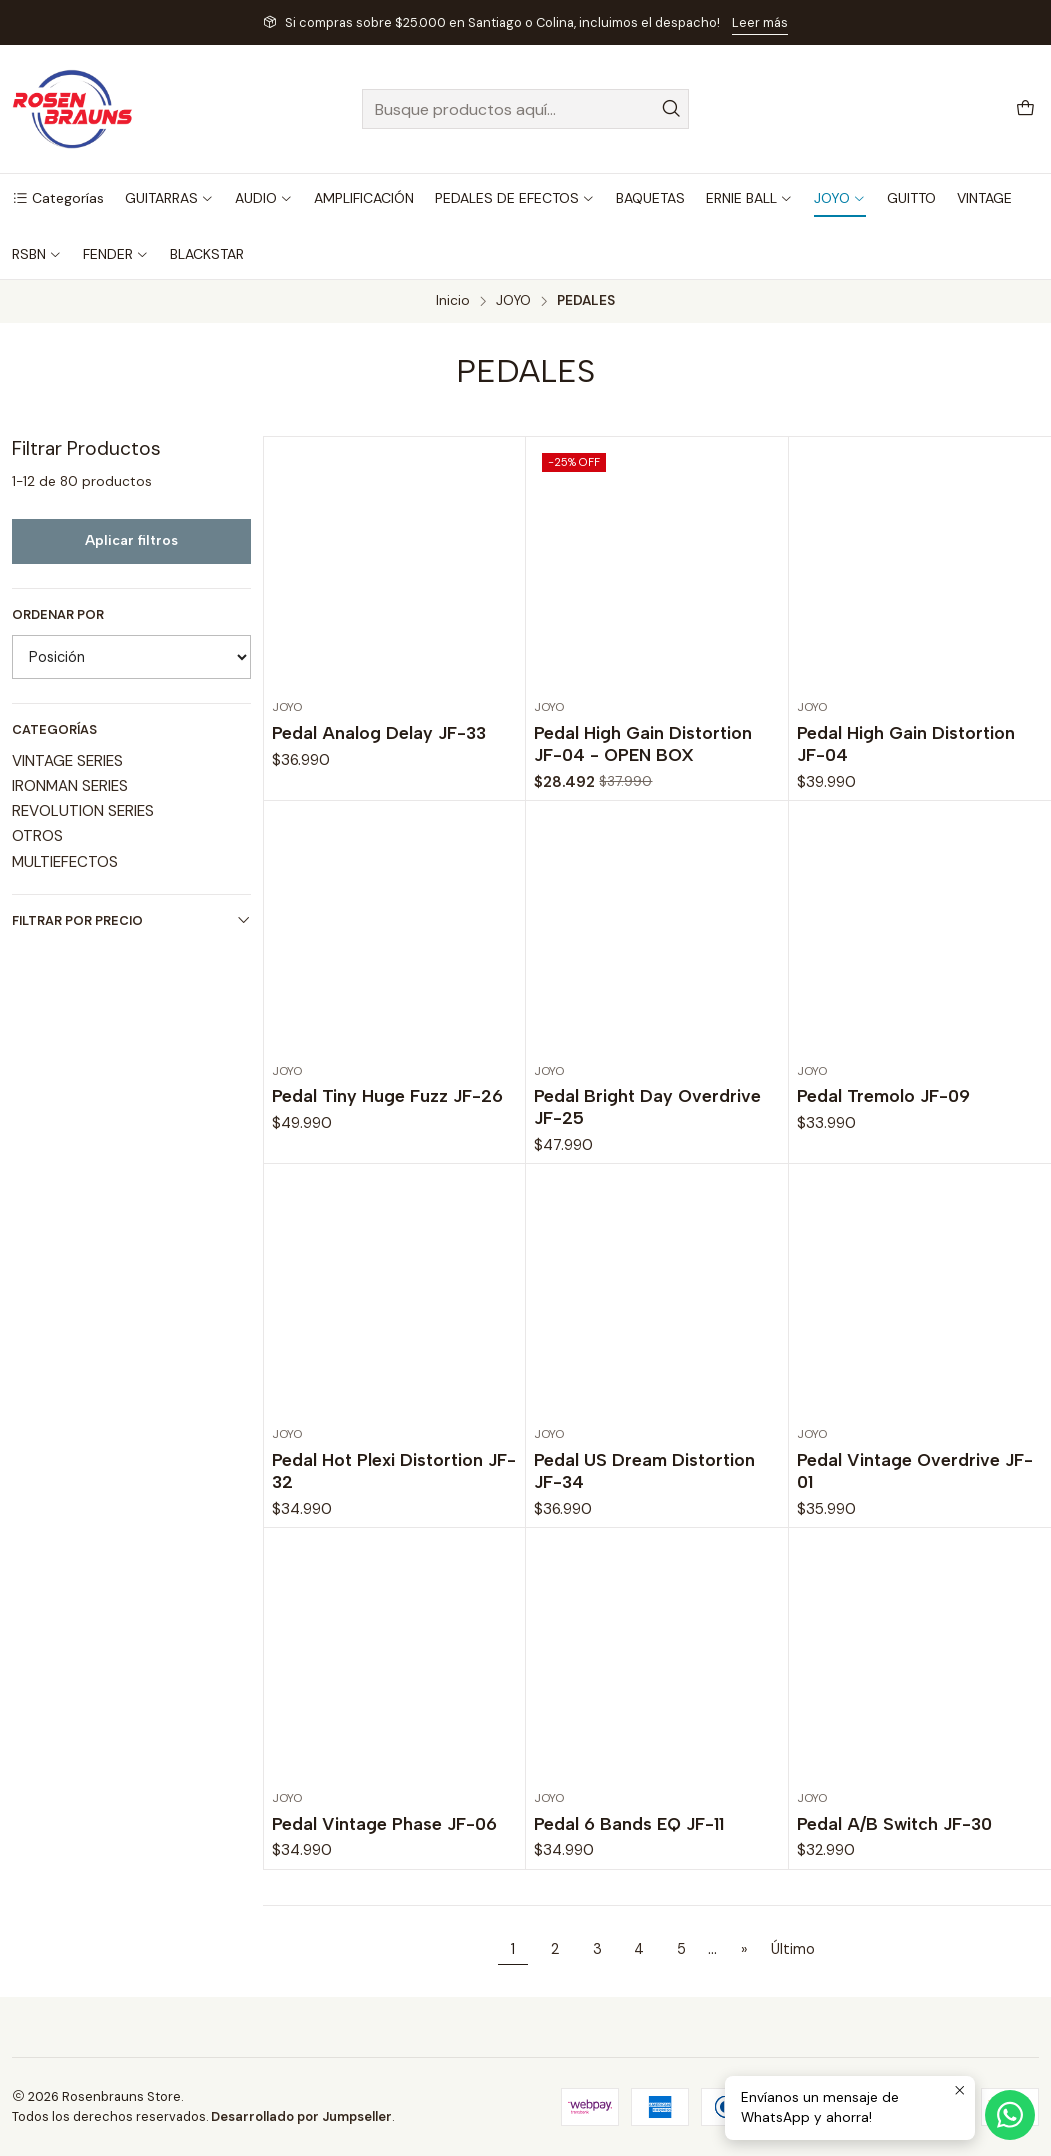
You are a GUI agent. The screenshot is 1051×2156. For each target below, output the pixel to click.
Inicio (453, 301)
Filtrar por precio (131, 920)
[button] (58, 198)
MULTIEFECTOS (65, 862)
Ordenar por (58, 615)
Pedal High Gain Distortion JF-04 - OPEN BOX (643, 743)
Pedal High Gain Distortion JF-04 (906, 743)
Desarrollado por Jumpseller (301, 2116)
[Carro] (1025, 109)
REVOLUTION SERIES (83, 811)
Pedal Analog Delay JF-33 (379, 732)
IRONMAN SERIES (70, 786)
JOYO (513, 301)
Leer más (760, 22)
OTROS (37, 836)
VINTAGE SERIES (67, 761)
